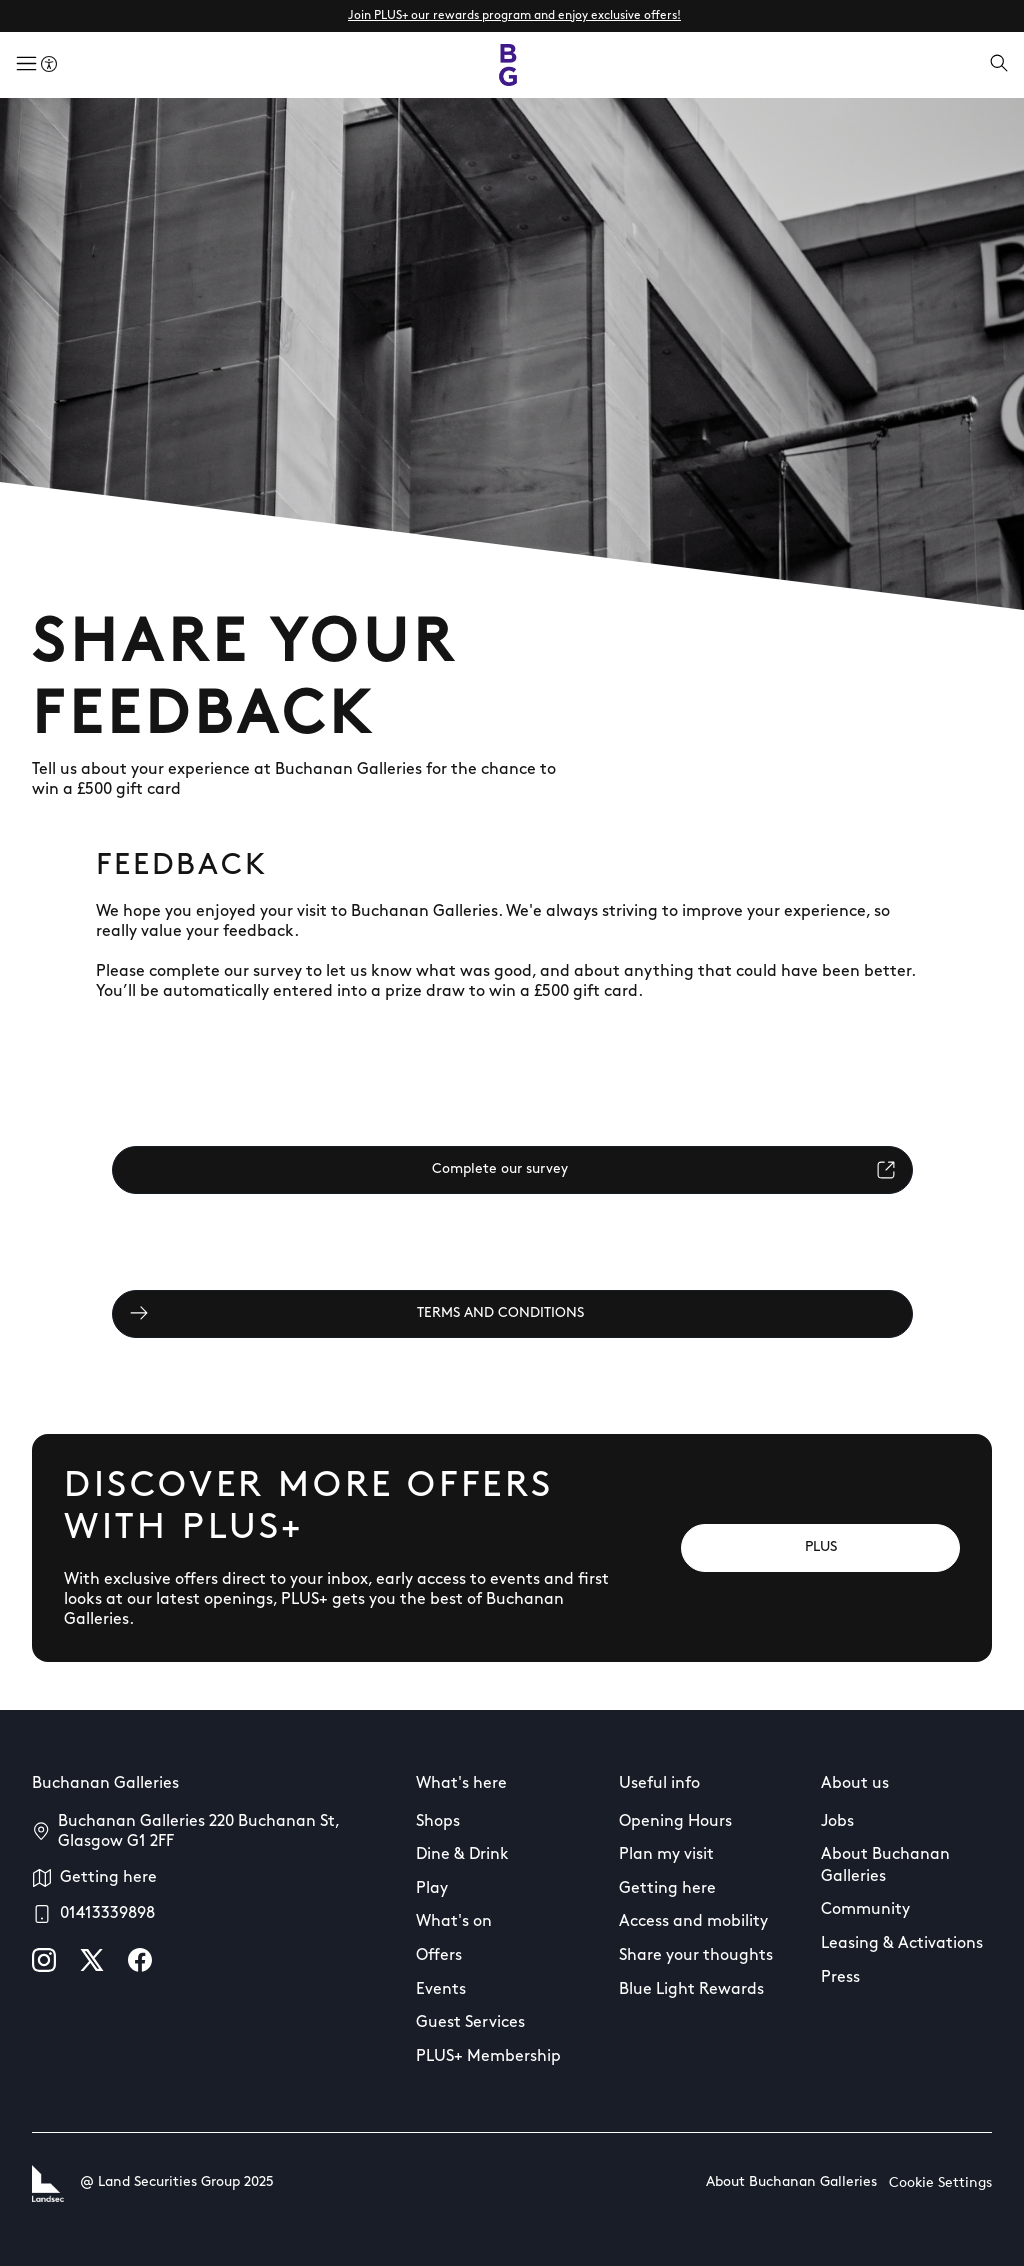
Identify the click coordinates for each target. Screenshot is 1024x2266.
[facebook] (140, 1960)
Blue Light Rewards (691, 1990)
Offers (439, 1956)
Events (441, 1990)
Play (432, 1889)
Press (840, 1978)
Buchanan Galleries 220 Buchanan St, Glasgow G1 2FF (198, 1832)
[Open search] (999, 65)
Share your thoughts (696, 1956)
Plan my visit (666, 1855)
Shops (438, 1822)
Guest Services (470, 2023)
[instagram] (44, 1960)
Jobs (837, 1822)
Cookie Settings (940, 2183)
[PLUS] (820, 1548)
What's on (454, 1922)
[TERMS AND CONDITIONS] (512, 1314)
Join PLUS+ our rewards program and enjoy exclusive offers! (514, 16)
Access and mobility (693, 1922)
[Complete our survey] (512, 1170)
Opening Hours (675, 1822)
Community (865, 1910)
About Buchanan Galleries (885, 1866)
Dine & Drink (462, 1855)
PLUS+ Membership (488, 2057)
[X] (92, 1960)
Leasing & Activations (902, 1944)
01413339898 (107, 1914)
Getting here (108, 1878)
